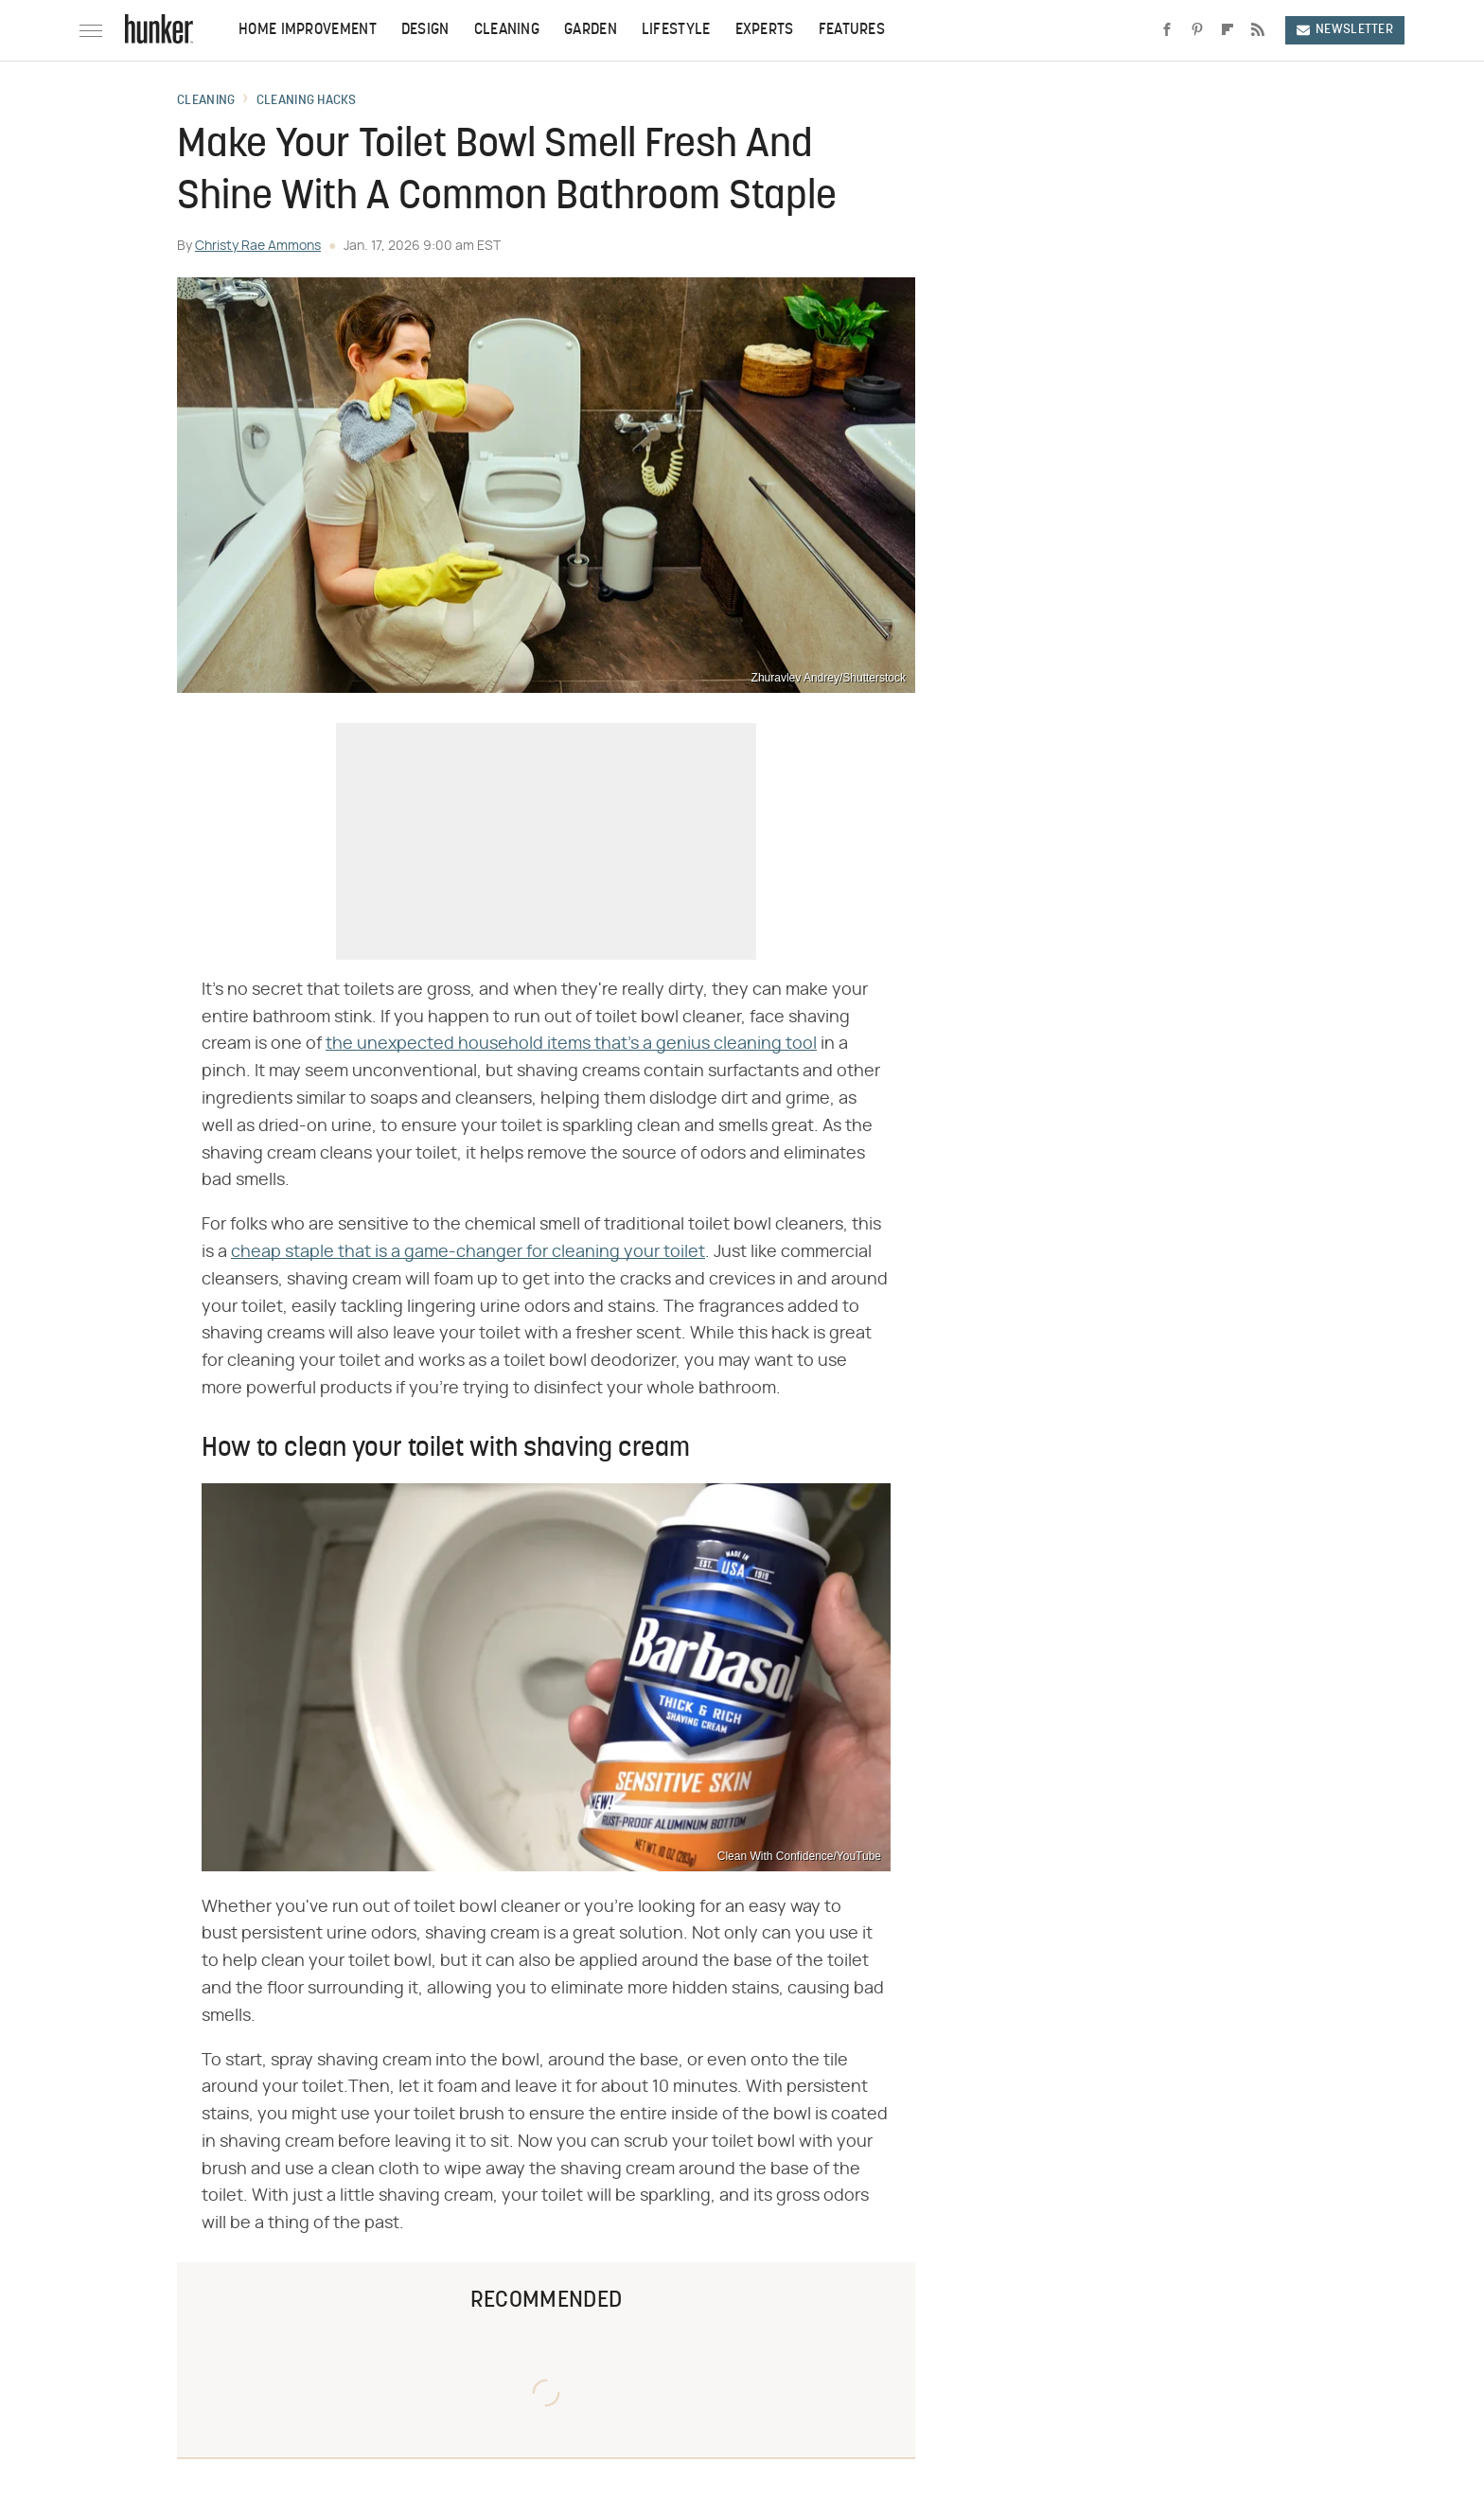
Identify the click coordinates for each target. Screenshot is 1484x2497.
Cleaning (506, 30)
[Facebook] (1167, 30)
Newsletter (1345, 30)
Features (852, 30)
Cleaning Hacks (306, 101)
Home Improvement (307, 30)
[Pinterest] (1197, 30)
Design (425, 30)
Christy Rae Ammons (258, 246)
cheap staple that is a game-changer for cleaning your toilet (468, 1252)
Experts (764, 30)
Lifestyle (676, 30)
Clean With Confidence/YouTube (799, 1856)
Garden (590, 30)
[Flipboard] (1227, 30)
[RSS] (1258, 30)
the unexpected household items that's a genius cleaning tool (571, 1044)
